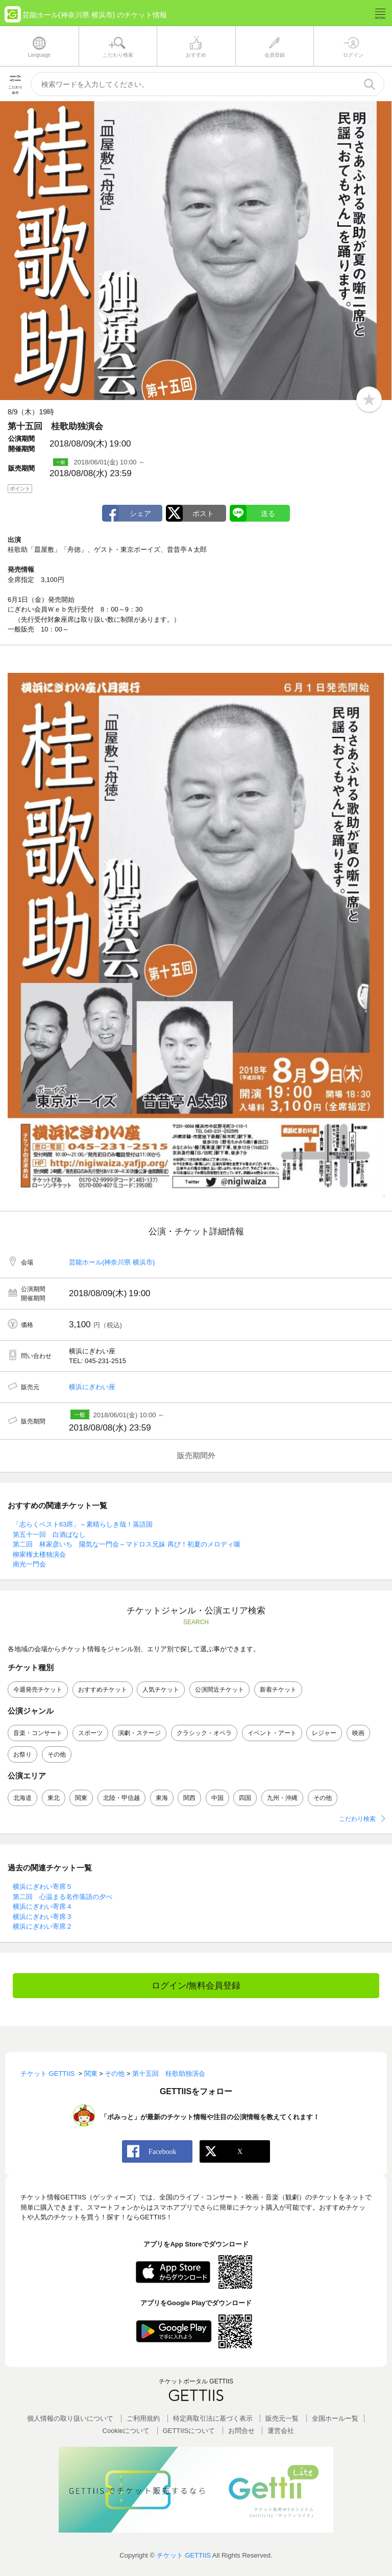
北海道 (22, 1797)
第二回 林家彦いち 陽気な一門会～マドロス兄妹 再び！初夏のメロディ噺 (126, 1544)
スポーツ (90, 1733)
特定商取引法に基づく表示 (213, 2418)
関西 (189, 1797)
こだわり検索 (357, 1818)
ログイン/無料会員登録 (196, 1985)
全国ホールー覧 (335, 2418)
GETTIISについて (189, 2430)
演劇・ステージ (139, 1733)
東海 (162, 1797)
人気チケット (160, 1689)
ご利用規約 (143, 2418)
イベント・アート (272, 1733)
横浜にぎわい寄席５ (42, 1886)
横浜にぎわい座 (92, 1387)
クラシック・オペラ (204, 1733)
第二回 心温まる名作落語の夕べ (62, 1897)
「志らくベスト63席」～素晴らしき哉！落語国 (83, 1524)
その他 (56, 1754)
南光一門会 (29, 1564)
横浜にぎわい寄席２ (42, 1926)
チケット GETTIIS (184, 2555)
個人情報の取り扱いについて (70, 2418)
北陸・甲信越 (121, 1797)
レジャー (324, 1733)
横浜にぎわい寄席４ (42, 1906)
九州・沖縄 (282, 1797)
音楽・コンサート (37, 1733)
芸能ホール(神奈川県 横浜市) (112, 1262)
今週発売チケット (37, 1689)
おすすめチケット (102, 1689)
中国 (217, 1797)
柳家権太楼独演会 (39, 1554)
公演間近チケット (219, 1689)
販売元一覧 (282, 2418)
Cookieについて (126, 2430)
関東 (81, 1797)
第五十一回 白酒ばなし (49, 1534)
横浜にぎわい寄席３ (42, 1917)
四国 (245, 1797)
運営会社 (280, 2430)
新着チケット (278, 1689)
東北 (53, 1797)
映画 (358, 1733)
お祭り (22, 1754)
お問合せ (241, 2430)
